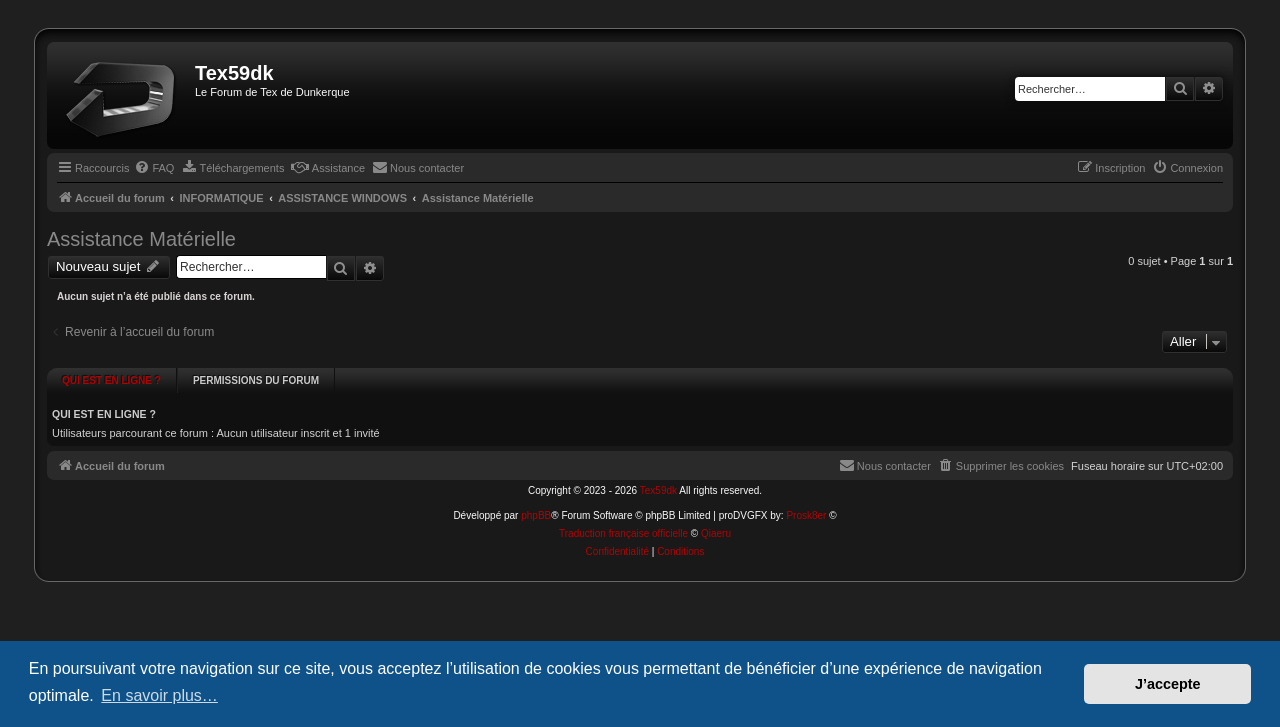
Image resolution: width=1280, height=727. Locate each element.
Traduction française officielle (623, 513)
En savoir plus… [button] (159, 695)
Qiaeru (716, 513)
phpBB (536, 495)
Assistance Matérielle (141, 239)
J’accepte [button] (1168, 684)
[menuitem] (154, 168)
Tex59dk (658, 470)
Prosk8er (806, 495)
